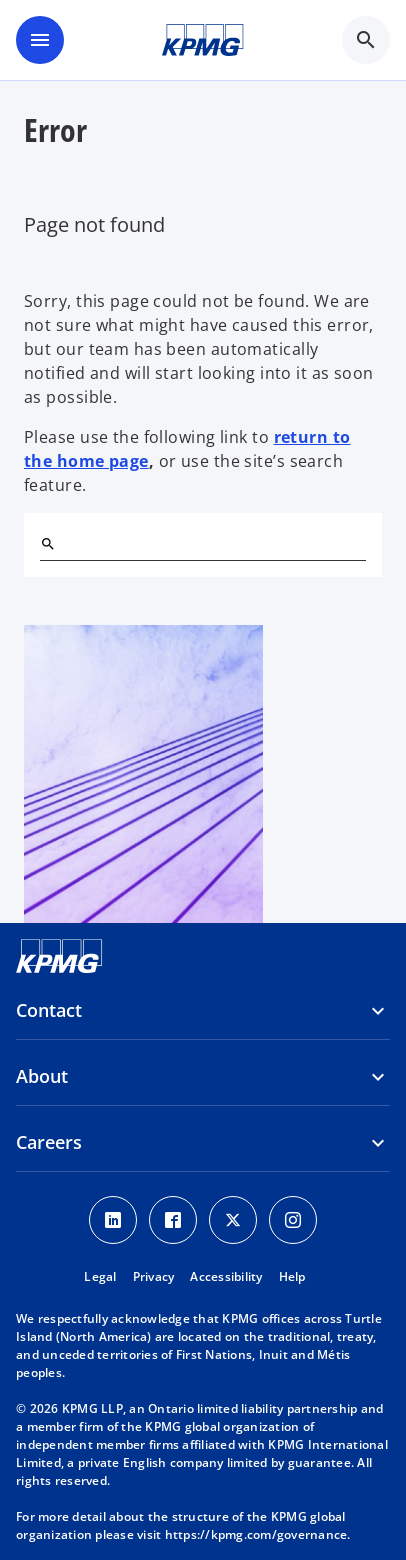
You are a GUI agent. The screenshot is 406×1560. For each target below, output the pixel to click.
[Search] (48, 544)
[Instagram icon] (293, 1220)
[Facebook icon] (173, 1220)
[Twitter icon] (233, 1220)
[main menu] (40, 40)
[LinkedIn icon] (113, 1220)
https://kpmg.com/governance (256, 1534)
